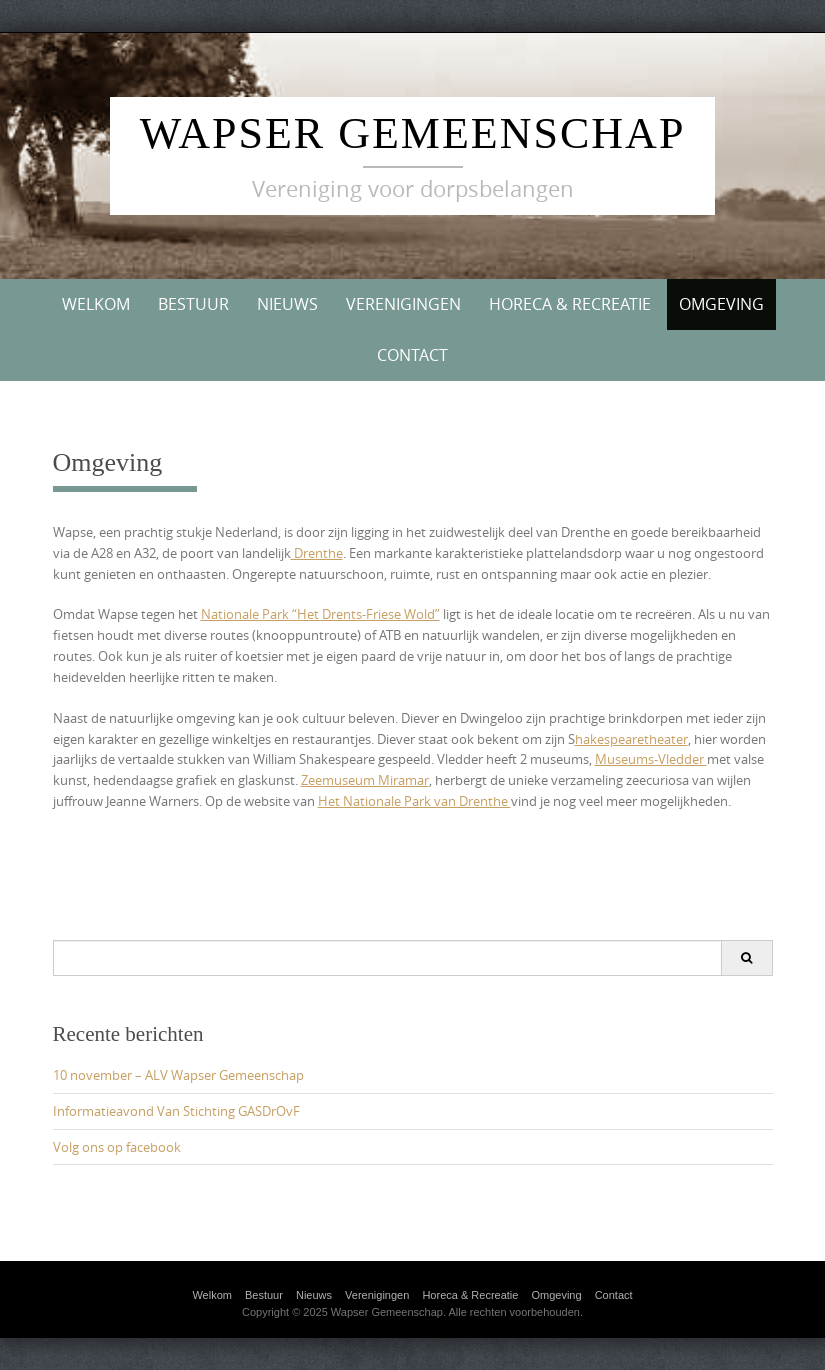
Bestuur (193, 304)
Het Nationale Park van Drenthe (414, 801)
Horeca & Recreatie (570, 304)
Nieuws (287, 304)
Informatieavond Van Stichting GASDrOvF (176, 1111)
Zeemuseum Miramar (365, 780)
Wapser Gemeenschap (413, 133)
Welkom (96, 304)
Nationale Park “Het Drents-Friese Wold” (320, 614)
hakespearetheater (631, 739)
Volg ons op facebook (117, 1147)
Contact (412, 355)
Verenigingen (403, 304)
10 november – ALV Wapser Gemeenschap (178, 1075)
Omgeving (721, 304)
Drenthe (317, 553)
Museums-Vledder (651, 759)
